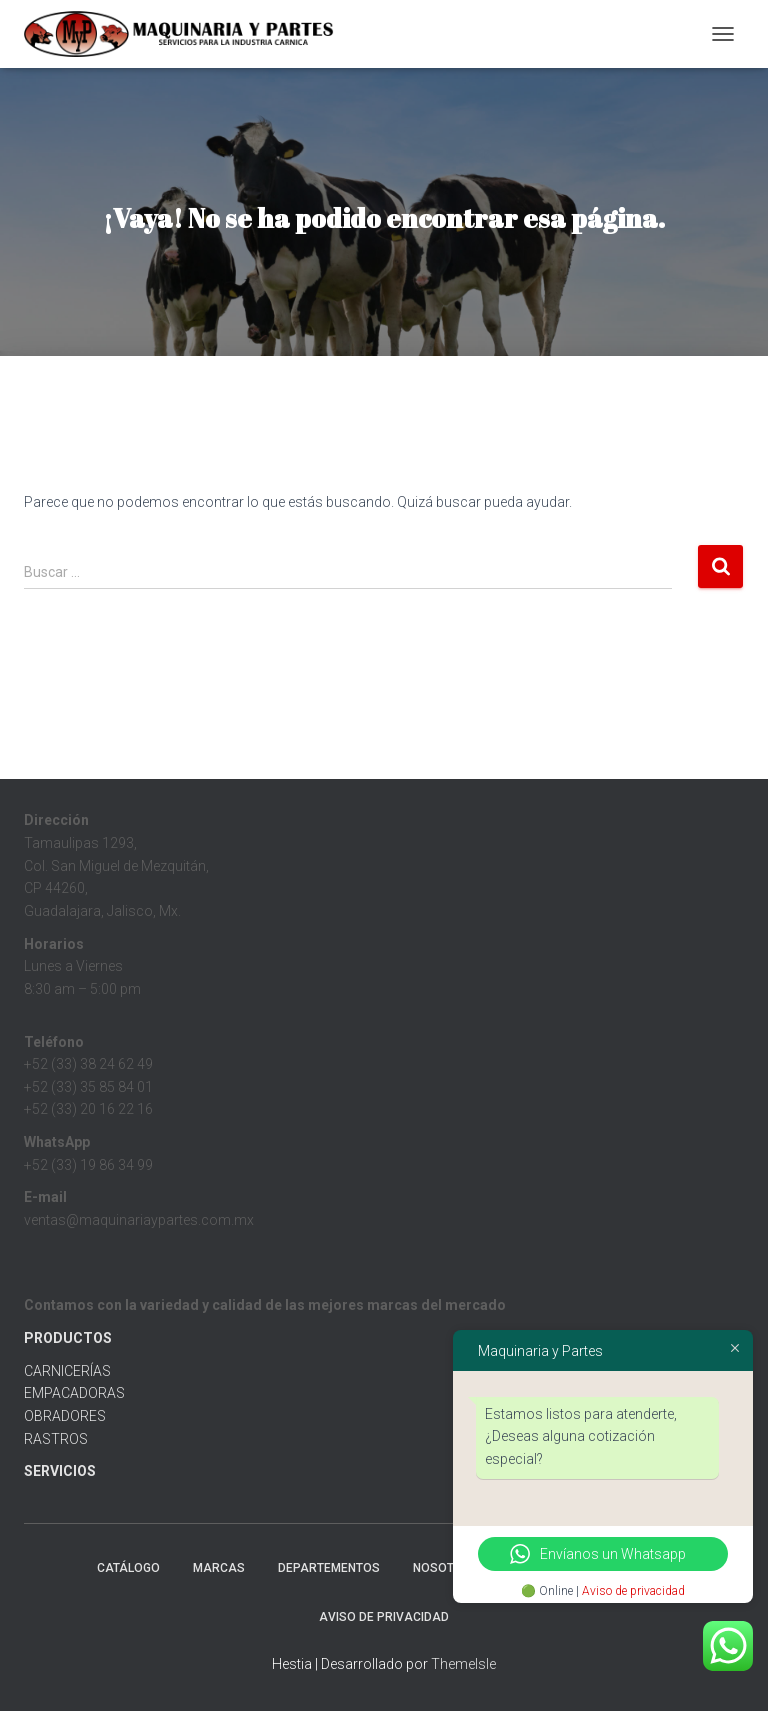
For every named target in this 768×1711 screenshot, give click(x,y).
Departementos (329, 1568)
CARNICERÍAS (67, 1371)
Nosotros (446, 1568)
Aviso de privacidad (633, 1591)
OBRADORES (65, 1416)
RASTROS (56, 1439)
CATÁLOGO (128, 1568)
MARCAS (219, 1568)
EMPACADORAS (74, 1393)
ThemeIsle (463, 1664)
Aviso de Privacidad (384, 1617)
